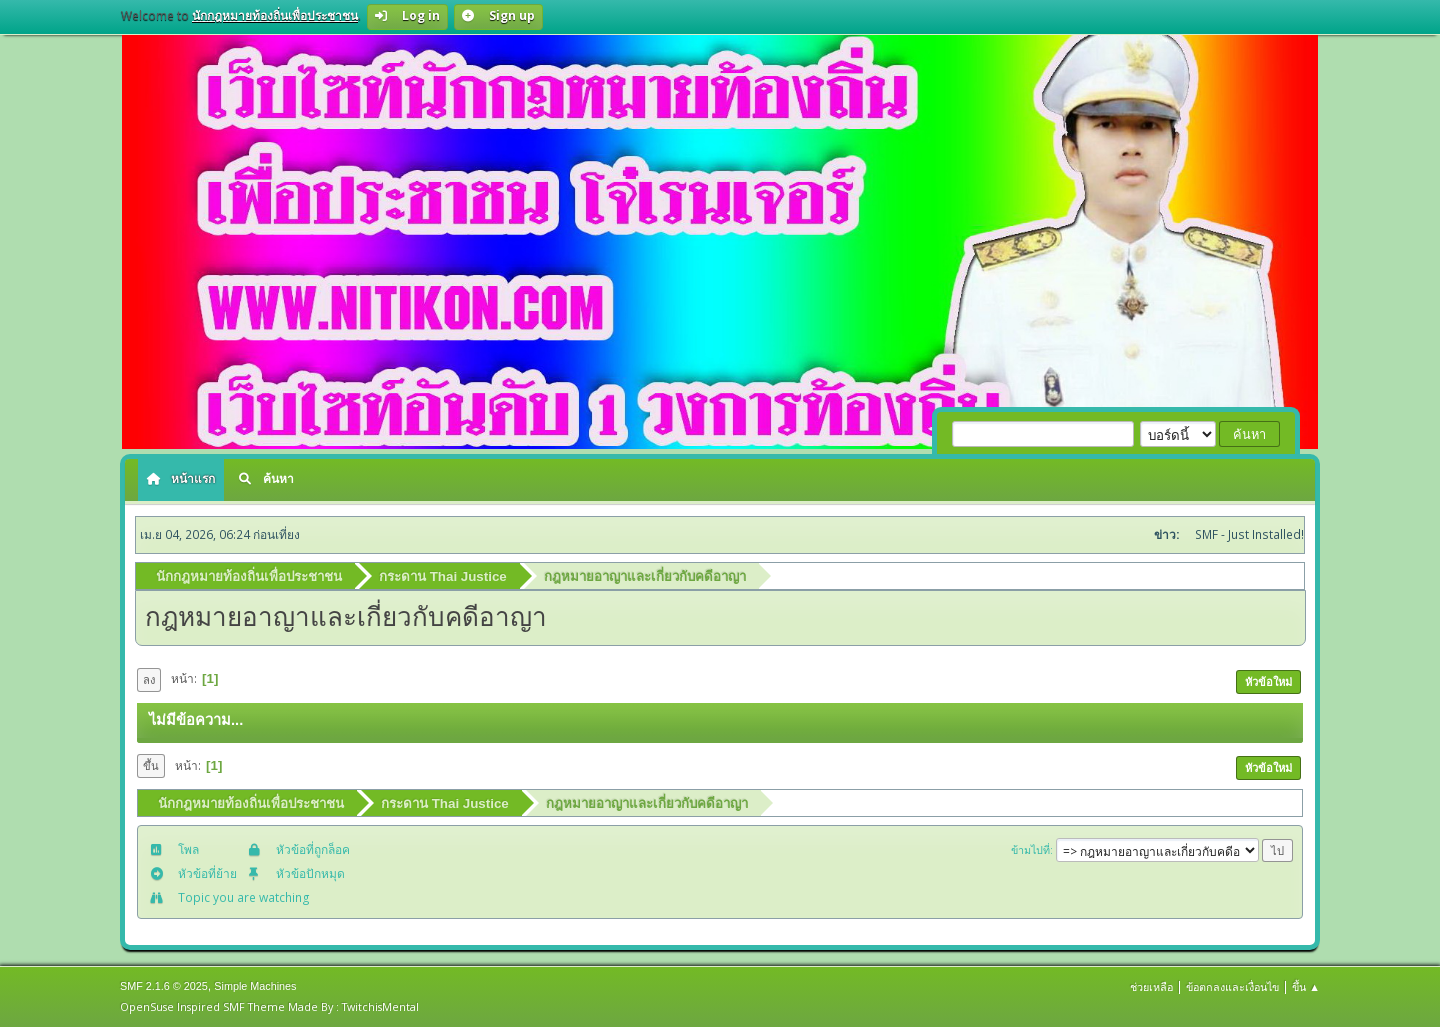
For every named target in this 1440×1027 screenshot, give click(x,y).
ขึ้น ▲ (1306, 986)
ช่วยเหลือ (1151, 986)
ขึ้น (151, 765)
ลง (149, 679)
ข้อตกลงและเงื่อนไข (1232, 986)
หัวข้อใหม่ (1268, 681)
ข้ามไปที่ (1030, 849)
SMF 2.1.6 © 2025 (164, 986)
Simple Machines (255, 986)
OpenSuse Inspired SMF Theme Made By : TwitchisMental (269, 1006)
